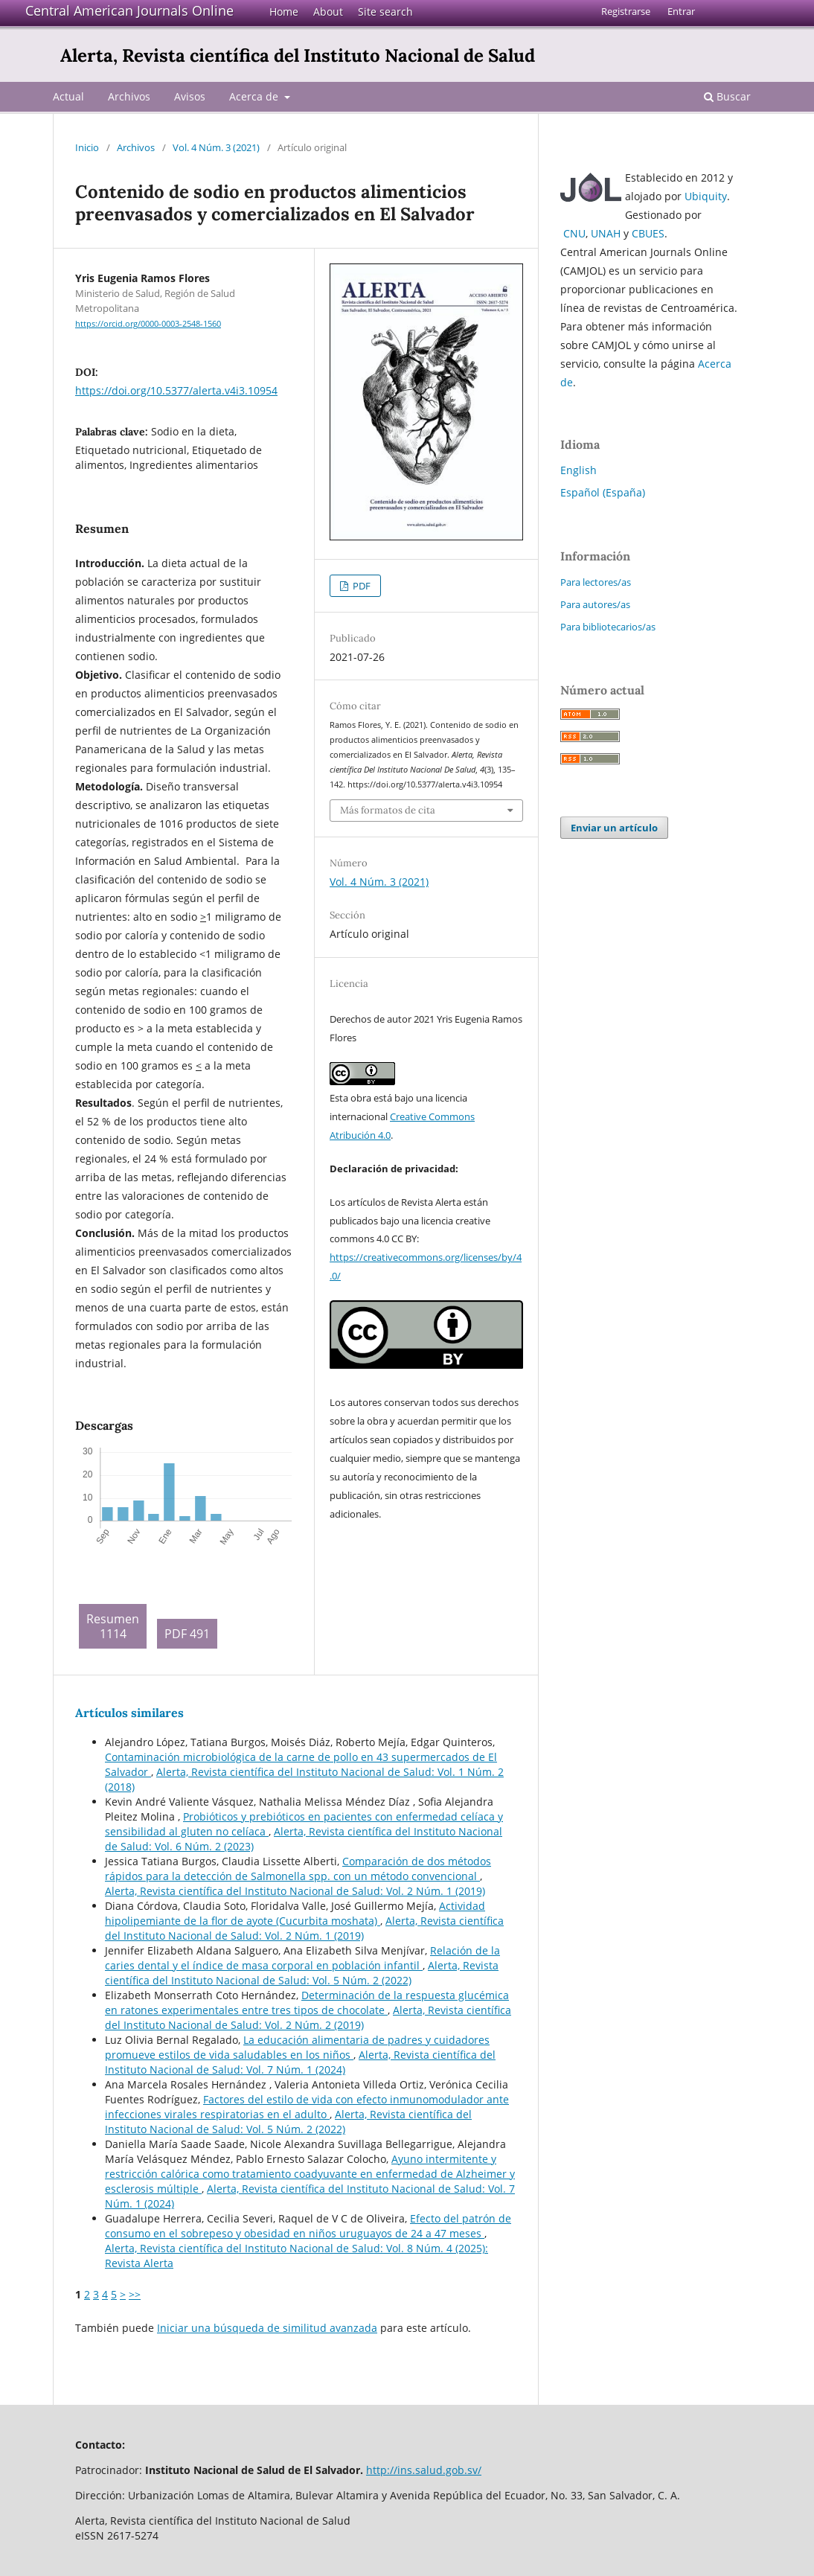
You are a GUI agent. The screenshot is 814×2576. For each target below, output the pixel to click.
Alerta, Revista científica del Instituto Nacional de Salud (297, 55)
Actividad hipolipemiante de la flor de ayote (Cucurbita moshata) (295, 1913)
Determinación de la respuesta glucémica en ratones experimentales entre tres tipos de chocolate (307, 2002)
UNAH (606, 233)
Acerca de (255, 96)
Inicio (87, 147)
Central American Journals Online (129, 10)
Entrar (681, 11)
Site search (385, 11)
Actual (68, 96)
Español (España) (602, 492)
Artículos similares (129, 1712)
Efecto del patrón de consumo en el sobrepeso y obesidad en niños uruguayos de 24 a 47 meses (308, 2225)
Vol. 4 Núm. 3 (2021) (216, 147)
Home (283, 11)
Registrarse (625, 11)
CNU (574, 233)
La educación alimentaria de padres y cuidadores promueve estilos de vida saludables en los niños (297, 2047)
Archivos (129, 96)
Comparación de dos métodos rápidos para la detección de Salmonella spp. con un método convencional (298, 1868)
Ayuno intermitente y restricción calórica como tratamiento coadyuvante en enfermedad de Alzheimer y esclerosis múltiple (310, 2174)
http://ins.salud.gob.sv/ (423, 2470)
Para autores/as (595, 604)
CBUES (648, 233)
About (328, 11)
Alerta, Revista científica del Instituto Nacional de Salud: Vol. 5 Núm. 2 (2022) (302, 1972)
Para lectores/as (595, 582)
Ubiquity (706, 196)
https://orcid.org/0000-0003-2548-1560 (148, 324)
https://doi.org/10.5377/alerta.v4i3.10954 (176, 390)
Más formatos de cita (387, 810)
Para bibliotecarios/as (608, 626)
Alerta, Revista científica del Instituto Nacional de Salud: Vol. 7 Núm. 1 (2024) (300, 2062)
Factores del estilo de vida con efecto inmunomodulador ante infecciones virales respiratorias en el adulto (307, 2106)
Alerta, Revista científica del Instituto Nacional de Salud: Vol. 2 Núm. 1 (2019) (295, 1891)
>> (135, 2294)
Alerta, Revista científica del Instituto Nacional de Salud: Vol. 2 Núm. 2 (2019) (308, 2017)
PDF (360, 585)
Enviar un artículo (614, 827)
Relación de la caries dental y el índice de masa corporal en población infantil (302, 1957)
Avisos (189, 96)
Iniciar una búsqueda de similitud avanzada (267, 2328)
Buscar (727, 96)
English (578, 470)
